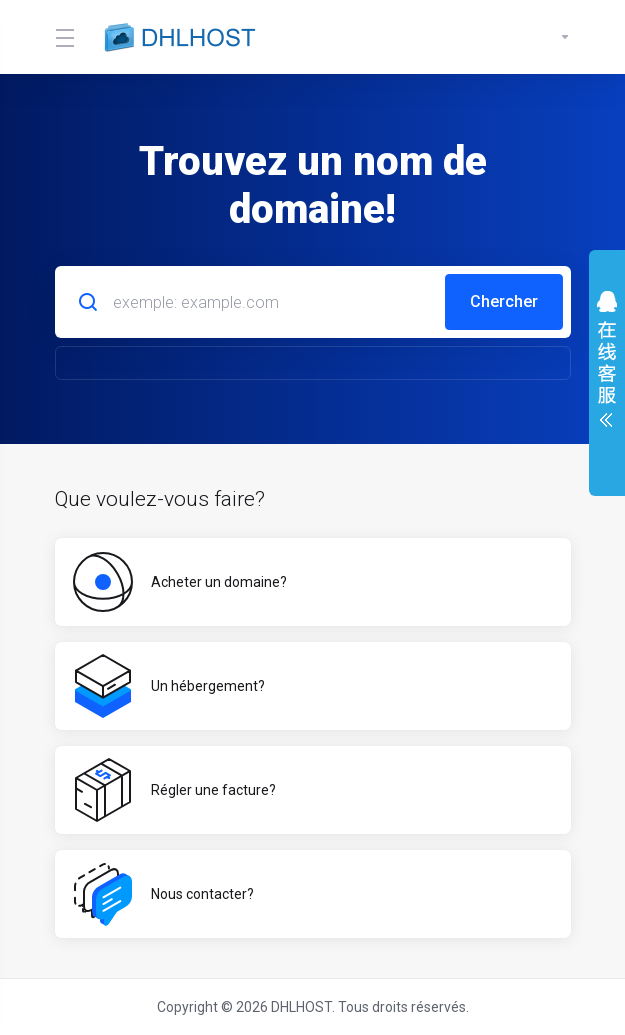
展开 (607, 364)
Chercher (504, 301)
